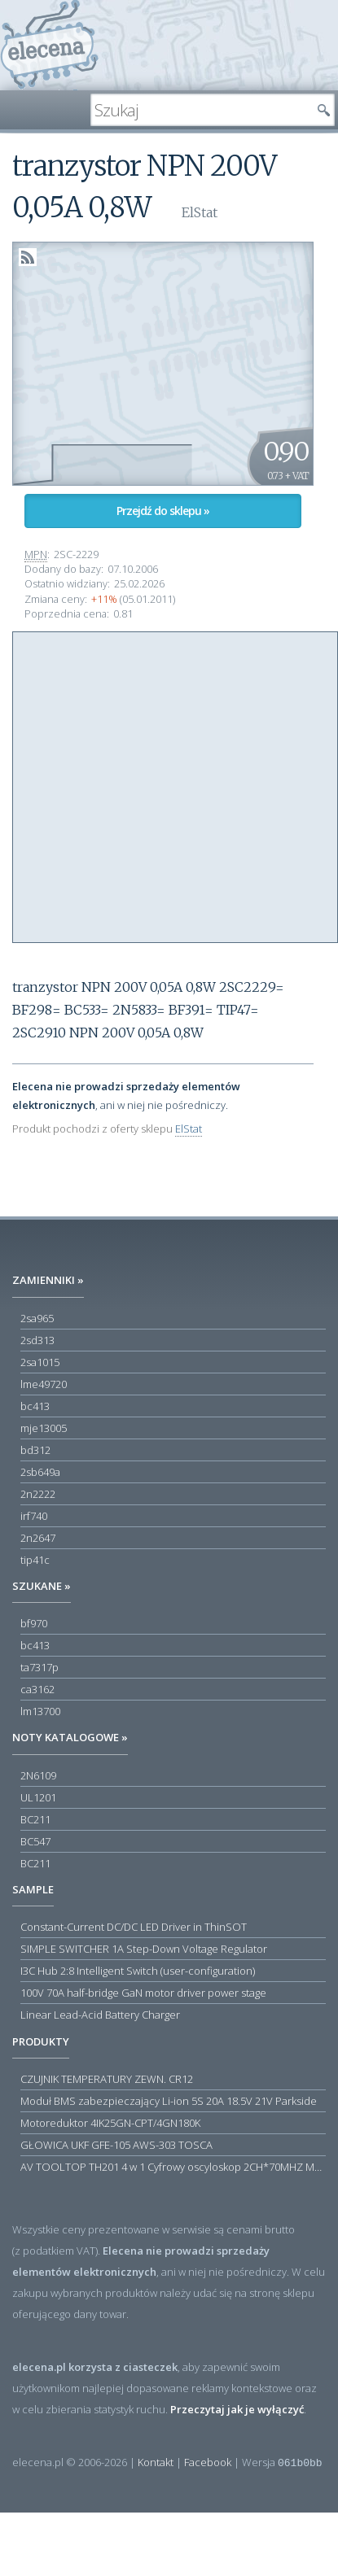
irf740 (33, 1515)
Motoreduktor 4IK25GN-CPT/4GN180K (110, 2122)
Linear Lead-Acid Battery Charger (100, 2014)
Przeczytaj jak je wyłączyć (237, 2409)
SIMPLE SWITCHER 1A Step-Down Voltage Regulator (143, 1948)
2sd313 (37, 1340)
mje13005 (43, 1428)
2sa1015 (39, 1362)
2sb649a (40, 1472)
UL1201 (38, 1797)
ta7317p (39, 1667)
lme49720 (43, 1384)
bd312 (35, 1450)
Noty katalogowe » (70, 1737)
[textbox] (200, 110)
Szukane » (41, 1585)
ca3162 (37, 1689)
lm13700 (40, 1711)
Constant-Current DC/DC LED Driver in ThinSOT (133, 1926)
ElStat (188, 1128)
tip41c (35, 1559)
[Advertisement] (152, 784)
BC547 (35, 1841)
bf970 (33, 1623)
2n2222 (37, 1494)
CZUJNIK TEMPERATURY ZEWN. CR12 (106, 2079)
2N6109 (38, 1775)
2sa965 (37, 1318)
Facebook (207, 2462)
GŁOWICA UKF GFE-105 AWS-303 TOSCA (116, 2144)
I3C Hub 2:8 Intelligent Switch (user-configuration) (137, 1970)
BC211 (35, 1819)
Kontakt (155, 2462)
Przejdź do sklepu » (162, 510)
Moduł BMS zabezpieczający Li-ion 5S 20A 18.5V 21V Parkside (168, 2101)
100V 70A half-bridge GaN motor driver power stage (143, 1992)
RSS (27, 257)
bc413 (35, 1406)
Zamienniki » (48, 1280)
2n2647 (37, 1537)
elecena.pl (49, 45)
